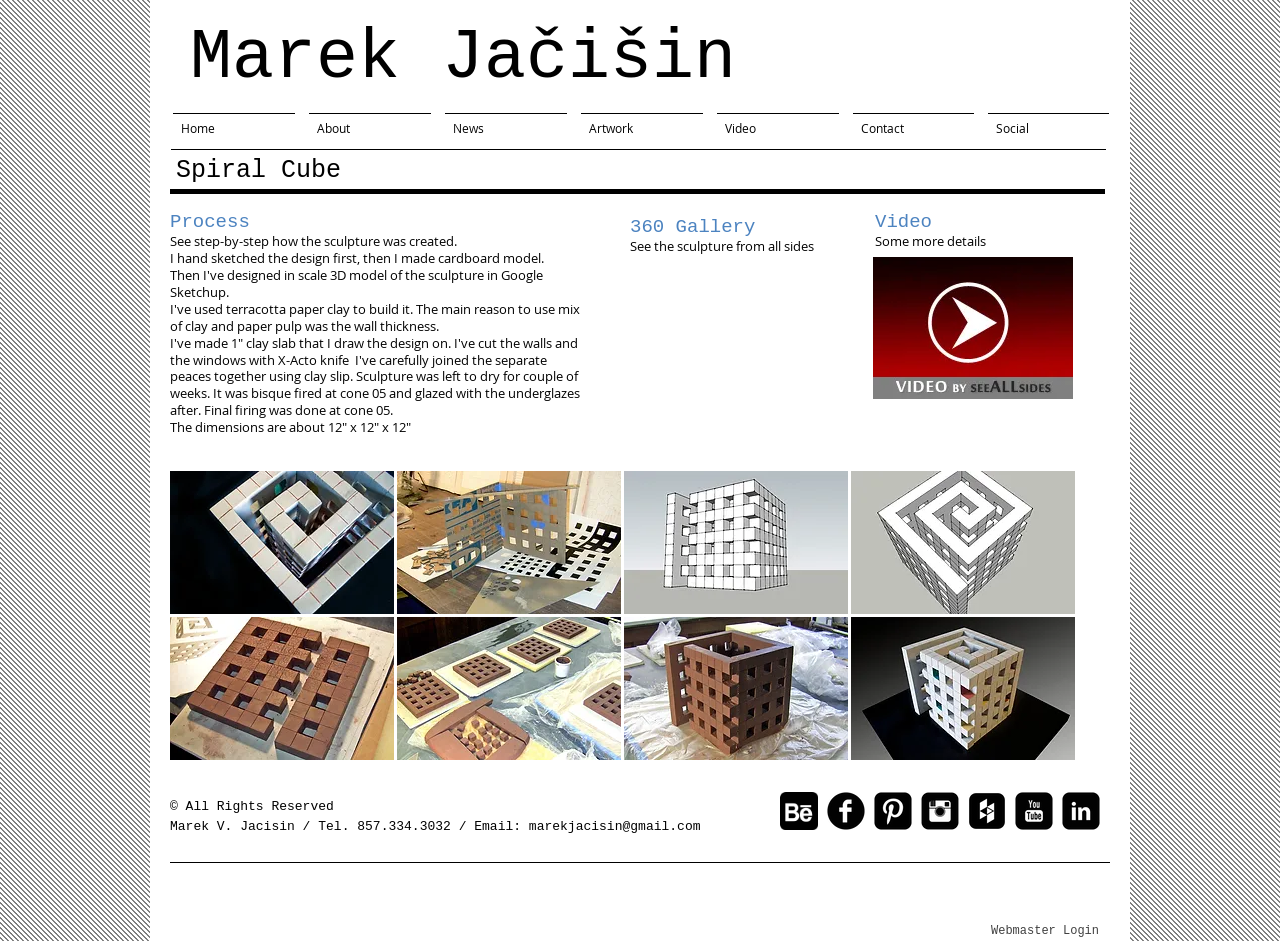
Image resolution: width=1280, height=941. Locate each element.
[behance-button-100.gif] (799, 811)
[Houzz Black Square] (987, 811)
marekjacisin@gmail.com (615, 826)
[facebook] (846, 811)
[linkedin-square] (1081, 811)
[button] (282, 542)
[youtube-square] (1034, 811)
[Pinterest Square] (893, 811)
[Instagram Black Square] (940, 811)
